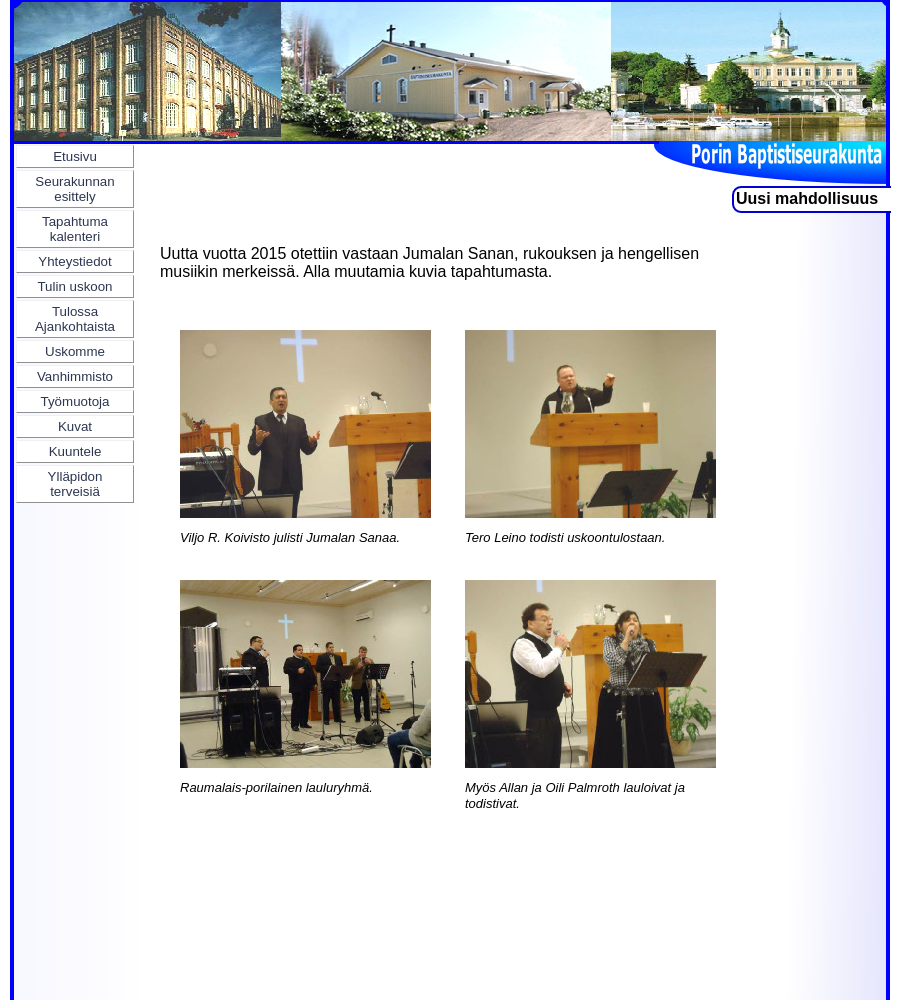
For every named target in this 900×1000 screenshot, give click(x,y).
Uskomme (75, 351)
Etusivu (75, 156)
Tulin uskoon (74, 286)
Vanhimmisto (75, 376)
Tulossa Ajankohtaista (75, 319)
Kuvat (75, 426)
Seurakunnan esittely (74, 189)
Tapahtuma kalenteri (75, 229)
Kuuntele (75, 451)
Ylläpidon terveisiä (75, 484)
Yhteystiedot (74, 261)
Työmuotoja (75, 401)
